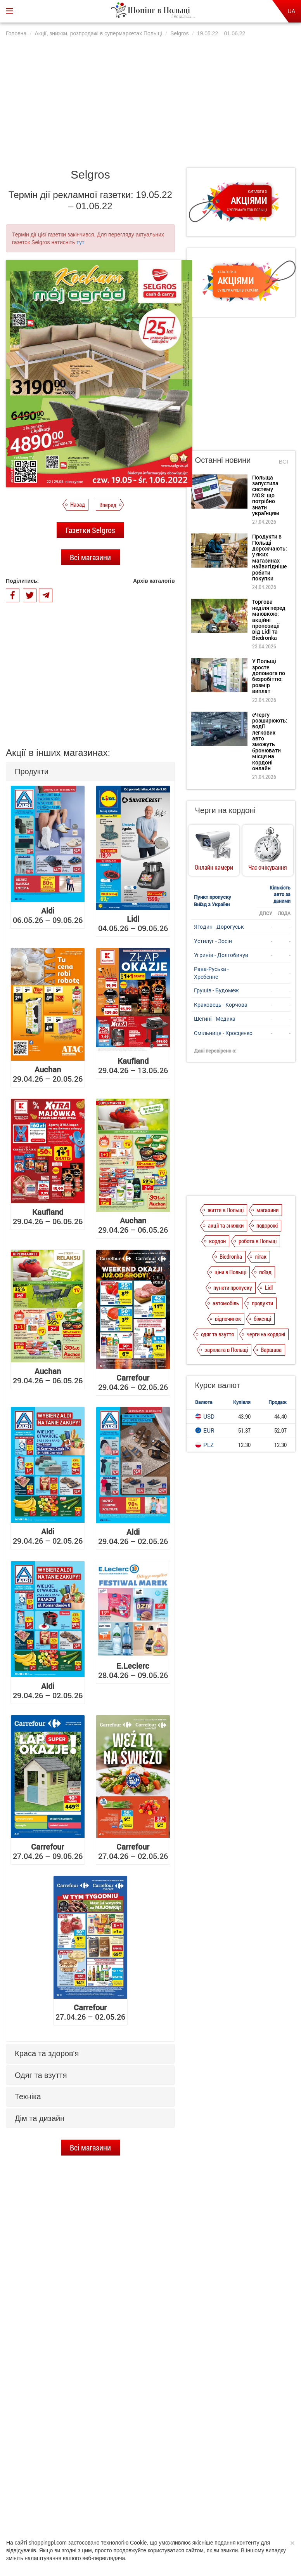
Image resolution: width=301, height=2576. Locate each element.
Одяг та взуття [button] (41, 2075)
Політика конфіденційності (109, 2506)
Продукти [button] (31, 771)
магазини (267, 1210)
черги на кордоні (266, 1334)
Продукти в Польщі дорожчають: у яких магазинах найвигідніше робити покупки (99, 2353)
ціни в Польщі (230, 1272)
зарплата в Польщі (226, 1349)
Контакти (238, 2506)
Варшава (271, 1349)
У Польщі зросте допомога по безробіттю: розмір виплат (101, 2421)
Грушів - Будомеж (216, 990)
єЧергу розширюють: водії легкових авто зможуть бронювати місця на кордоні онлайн (269, 741)
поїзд (265, 1272)
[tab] (90, 771)
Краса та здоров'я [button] (47, 2053)
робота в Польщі (258, 1241)
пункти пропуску (232, 1287)
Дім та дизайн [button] (39, 2118)
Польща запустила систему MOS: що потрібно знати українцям (106, 2319)
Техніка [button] (28, 2096)
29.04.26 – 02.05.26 (133, 1382)
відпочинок (228, 1318)
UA (291, 11)
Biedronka (231, 1256)
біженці (262, 1318)
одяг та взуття (217, 1334)
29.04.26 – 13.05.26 (133, 1065)
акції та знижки (226, 1225)
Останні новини (223, 460)
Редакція (209, 2506)
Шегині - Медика (214, 1018)
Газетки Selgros (90, 530)
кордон (217, 1241)
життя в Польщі (226, 1210)
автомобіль (226, 1303)
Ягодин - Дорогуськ (219, 926)
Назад (77, 504)
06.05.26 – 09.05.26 (48, 915)
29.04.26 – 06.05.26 (48, 1216)
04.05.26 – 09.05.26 (133, 923)
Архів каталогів (154, 581)
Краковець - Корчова (220, 1004)
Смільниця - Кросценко (223, 1033)
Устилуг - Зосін (213, 941)
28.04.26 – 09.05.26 (133, 1670)
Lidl (269, 1287)
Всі (283, 461)
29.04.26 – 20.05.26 (48, 1074)
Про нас (61, 2506)
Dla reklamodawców (169, 2506)
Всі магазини (90, 557)
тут (80, 242)
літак (260, 1256)
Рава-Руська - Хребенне (211, 972)
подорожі (267, 1225)
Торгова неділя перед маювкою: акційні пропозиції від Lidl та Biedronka (98, 2387)
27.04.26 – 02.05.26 (133, 1851)
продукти (262, 1303)
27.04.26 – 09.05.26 (48, 1851)
